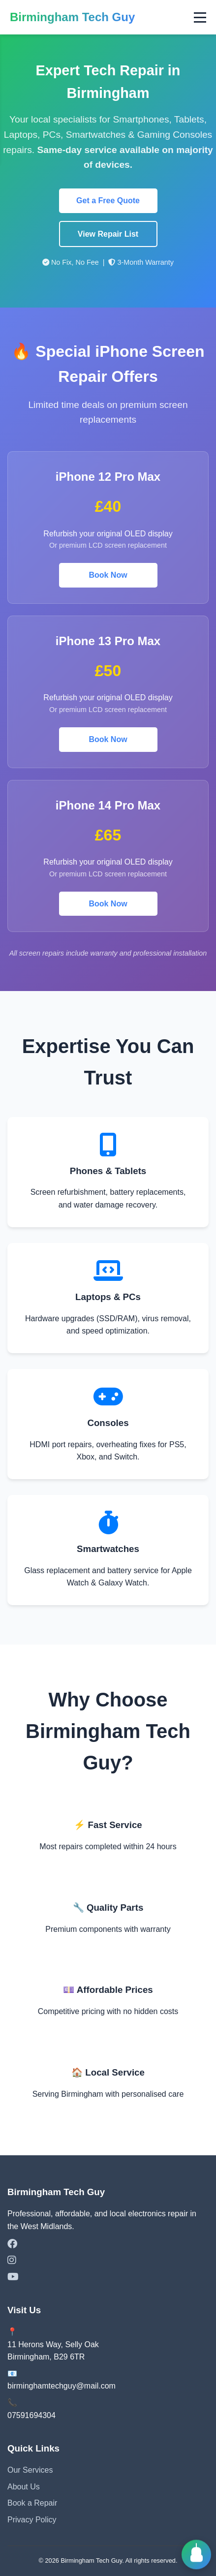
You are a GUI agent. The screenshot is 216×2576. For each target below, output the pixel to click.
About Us (23, 2487)
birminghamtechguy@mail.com (61, 2386)
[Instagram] (108, 2260)
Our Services (30, 2470)
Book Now (108, 575)
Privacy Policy (32, 2519)
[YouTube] (108, 2276)
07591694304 (31, 2415)
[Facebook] (108, 2243)
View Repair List (108, 234)
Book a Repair (32, 2503)
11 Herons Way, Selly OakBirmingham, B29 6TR (53, 2350)
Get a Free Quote (108, 200)
